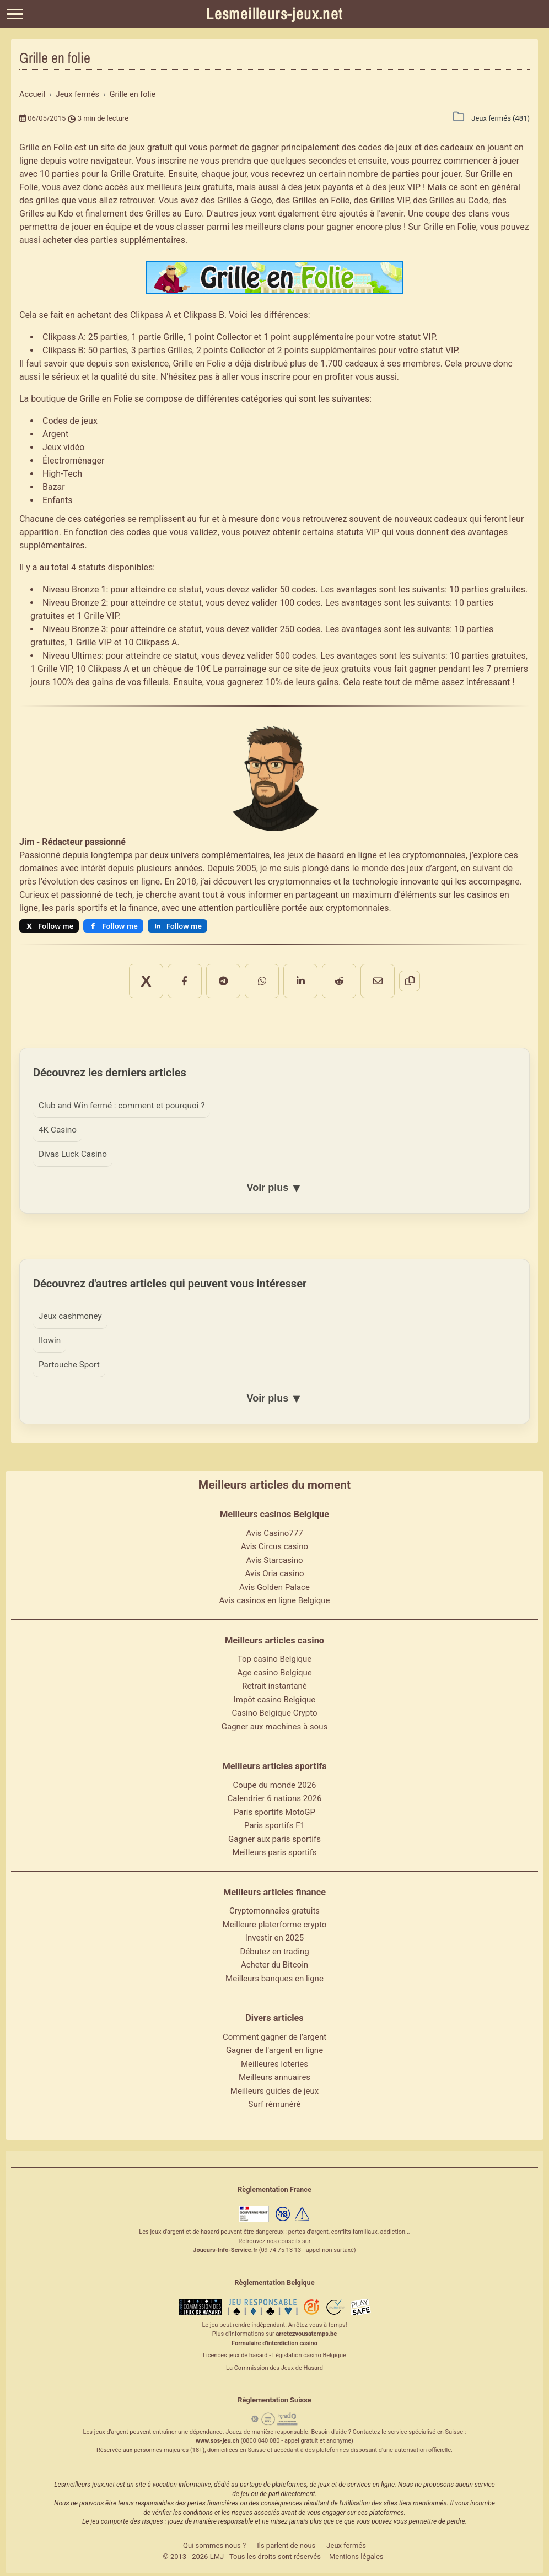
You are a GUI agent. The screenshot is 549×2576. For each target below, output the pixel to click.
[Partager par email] (337, 974)
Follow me (55, 926)
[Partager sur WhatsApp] (261, 974)
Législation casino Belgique (309, 2353)
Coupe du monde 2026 (274, 1782)
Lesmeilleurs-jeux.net (274, 13)
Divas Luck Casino (75, 1145)
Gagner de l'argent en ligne (274, 2048)
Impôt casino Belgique (275, 1697)
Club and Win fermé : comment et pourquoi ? (128, 1092)
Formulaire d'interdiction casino (274, 2340)
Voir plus (274, 1180)
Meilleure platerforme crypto (275, 1922)
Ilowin (50, 1334)
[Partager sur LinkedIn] (287, 974)
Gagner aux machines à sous (274, 1724)
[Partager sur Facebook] (211, 974)
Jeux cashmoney (73, 1308)
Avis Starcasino (274, 1557)
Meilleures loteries (274, 2061)
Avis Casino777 (274, 1530)
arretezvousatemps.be (306, 2331)
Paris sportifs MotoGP (274, 1809)
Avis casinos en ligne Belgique (274, 1598)
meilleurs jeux (174, 187)
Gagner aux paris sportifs (274, 1836)
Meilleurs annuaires (274, 2075)
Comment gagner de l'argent (274, 2034)
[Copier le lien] (363, 974)
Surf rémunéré (275, 2102)
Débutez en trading (274, 1949)
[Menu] (15, 14)
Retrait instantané (274, 1684)
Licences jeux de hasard (235, 2353)
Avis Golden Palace (274, 1584)
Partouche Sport (71, 1361)
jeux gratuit (151, 147)
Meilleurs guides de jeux (274, 2088)
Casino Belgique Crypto (274, 1711)
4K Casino (59, 1119)
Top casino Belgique (275, 1657)
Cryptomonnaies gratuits (274, 1909)
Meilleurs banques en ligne (274, 1976)
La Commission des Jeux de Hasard (274, 2365)
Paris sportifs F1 (274, 1823)
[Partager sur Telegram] (236, 974)
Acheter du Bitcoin (274, 1963)
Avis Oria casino (274, 1571)
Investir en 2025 (274, 1936)
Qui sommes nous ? (214, 2543)
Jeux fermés (346, 2543)
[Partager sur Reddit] (312, 974)
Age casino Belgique (274, 1670)
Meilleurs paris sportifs (274, 1850)
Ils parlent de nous (286, 2543)
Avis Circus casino (274, 1544)
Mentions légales (356, 2554)
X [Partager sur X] (185, 974)
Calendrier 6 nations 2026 (275, 1796)
